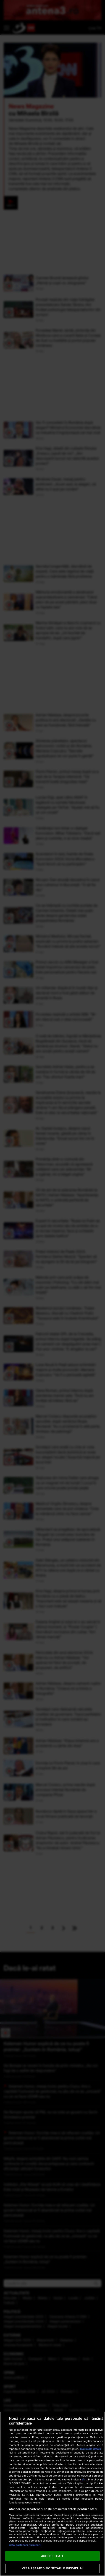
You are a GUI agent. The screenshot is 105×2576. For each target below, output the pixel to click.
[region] (52, 2494)
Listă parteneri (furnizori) (25, 2545)
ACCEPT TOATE (52, 2556)
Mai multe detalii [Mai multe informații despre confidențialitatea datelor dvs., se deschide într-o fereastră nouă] (90, 2449)
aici (84, 2479)
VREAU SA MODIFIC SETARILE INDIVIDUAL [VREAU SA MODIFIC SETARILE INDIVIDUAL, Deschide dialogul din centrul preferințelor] (52, 2568)
